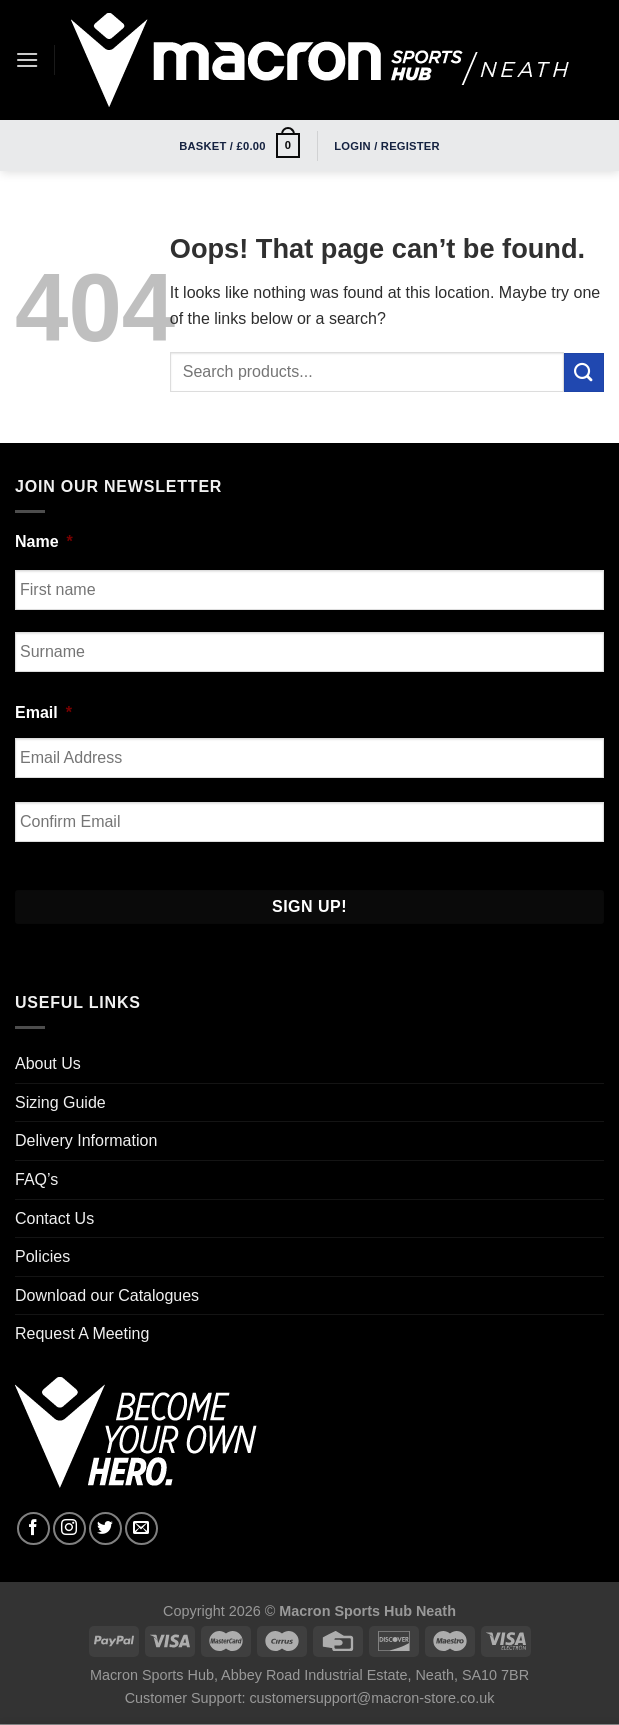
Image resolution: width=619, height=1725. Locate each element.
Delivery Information (86, 1140)
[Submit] (584, 372)
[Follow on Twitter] (105, 1528)
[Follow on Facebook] (33, 1528)
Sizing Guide (60, 1102)
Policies (42, 1256)
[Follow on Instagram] (69, 1528)
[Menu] (27, 59)
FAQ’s (36, 1179)
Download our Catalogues (107, 1295)
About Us (48, 1063)
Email (43, 712)
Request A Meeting (82, 1333)
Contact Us (54, 1218)
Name (44, 541)
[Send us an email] (141, 1528)
